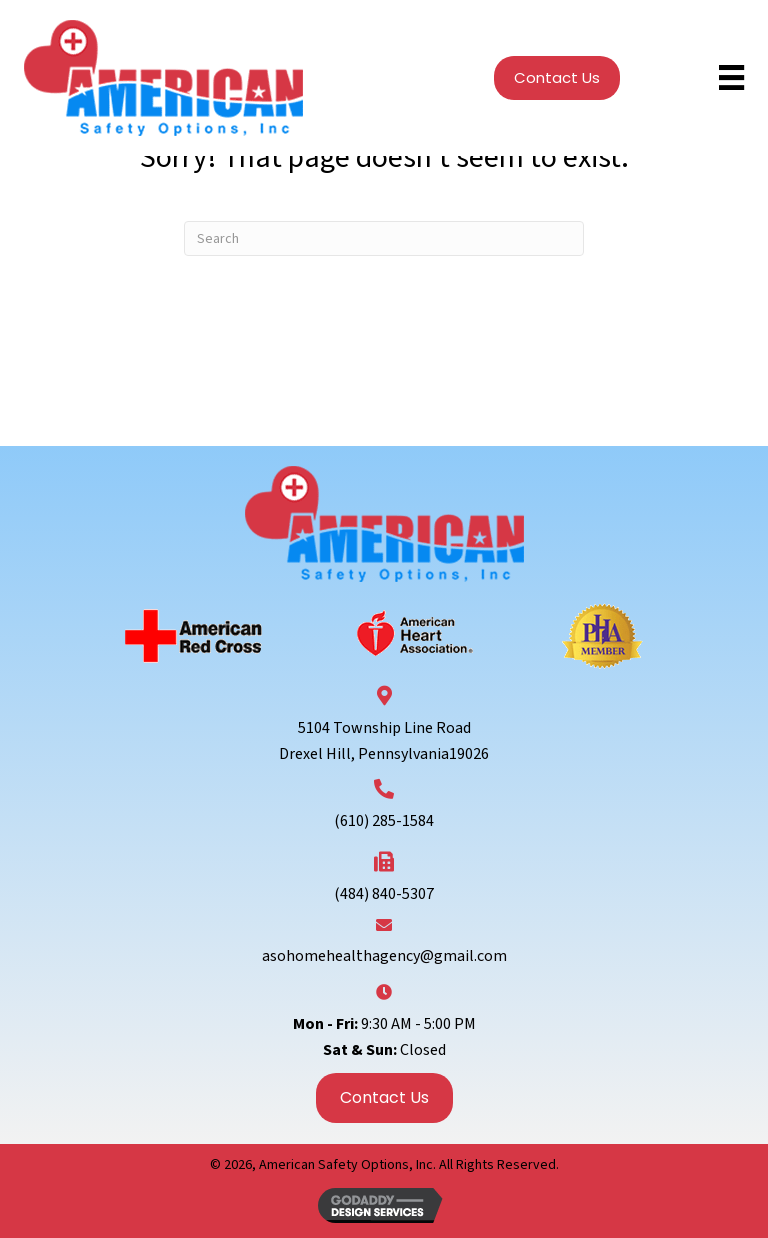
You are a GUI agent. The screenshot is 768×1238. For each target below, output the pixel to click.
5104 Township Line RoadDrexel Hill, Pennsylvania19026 (384, 741)
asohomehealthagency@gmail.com (384, 956)
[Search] (384, 238)
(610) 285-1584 (384, 821)
